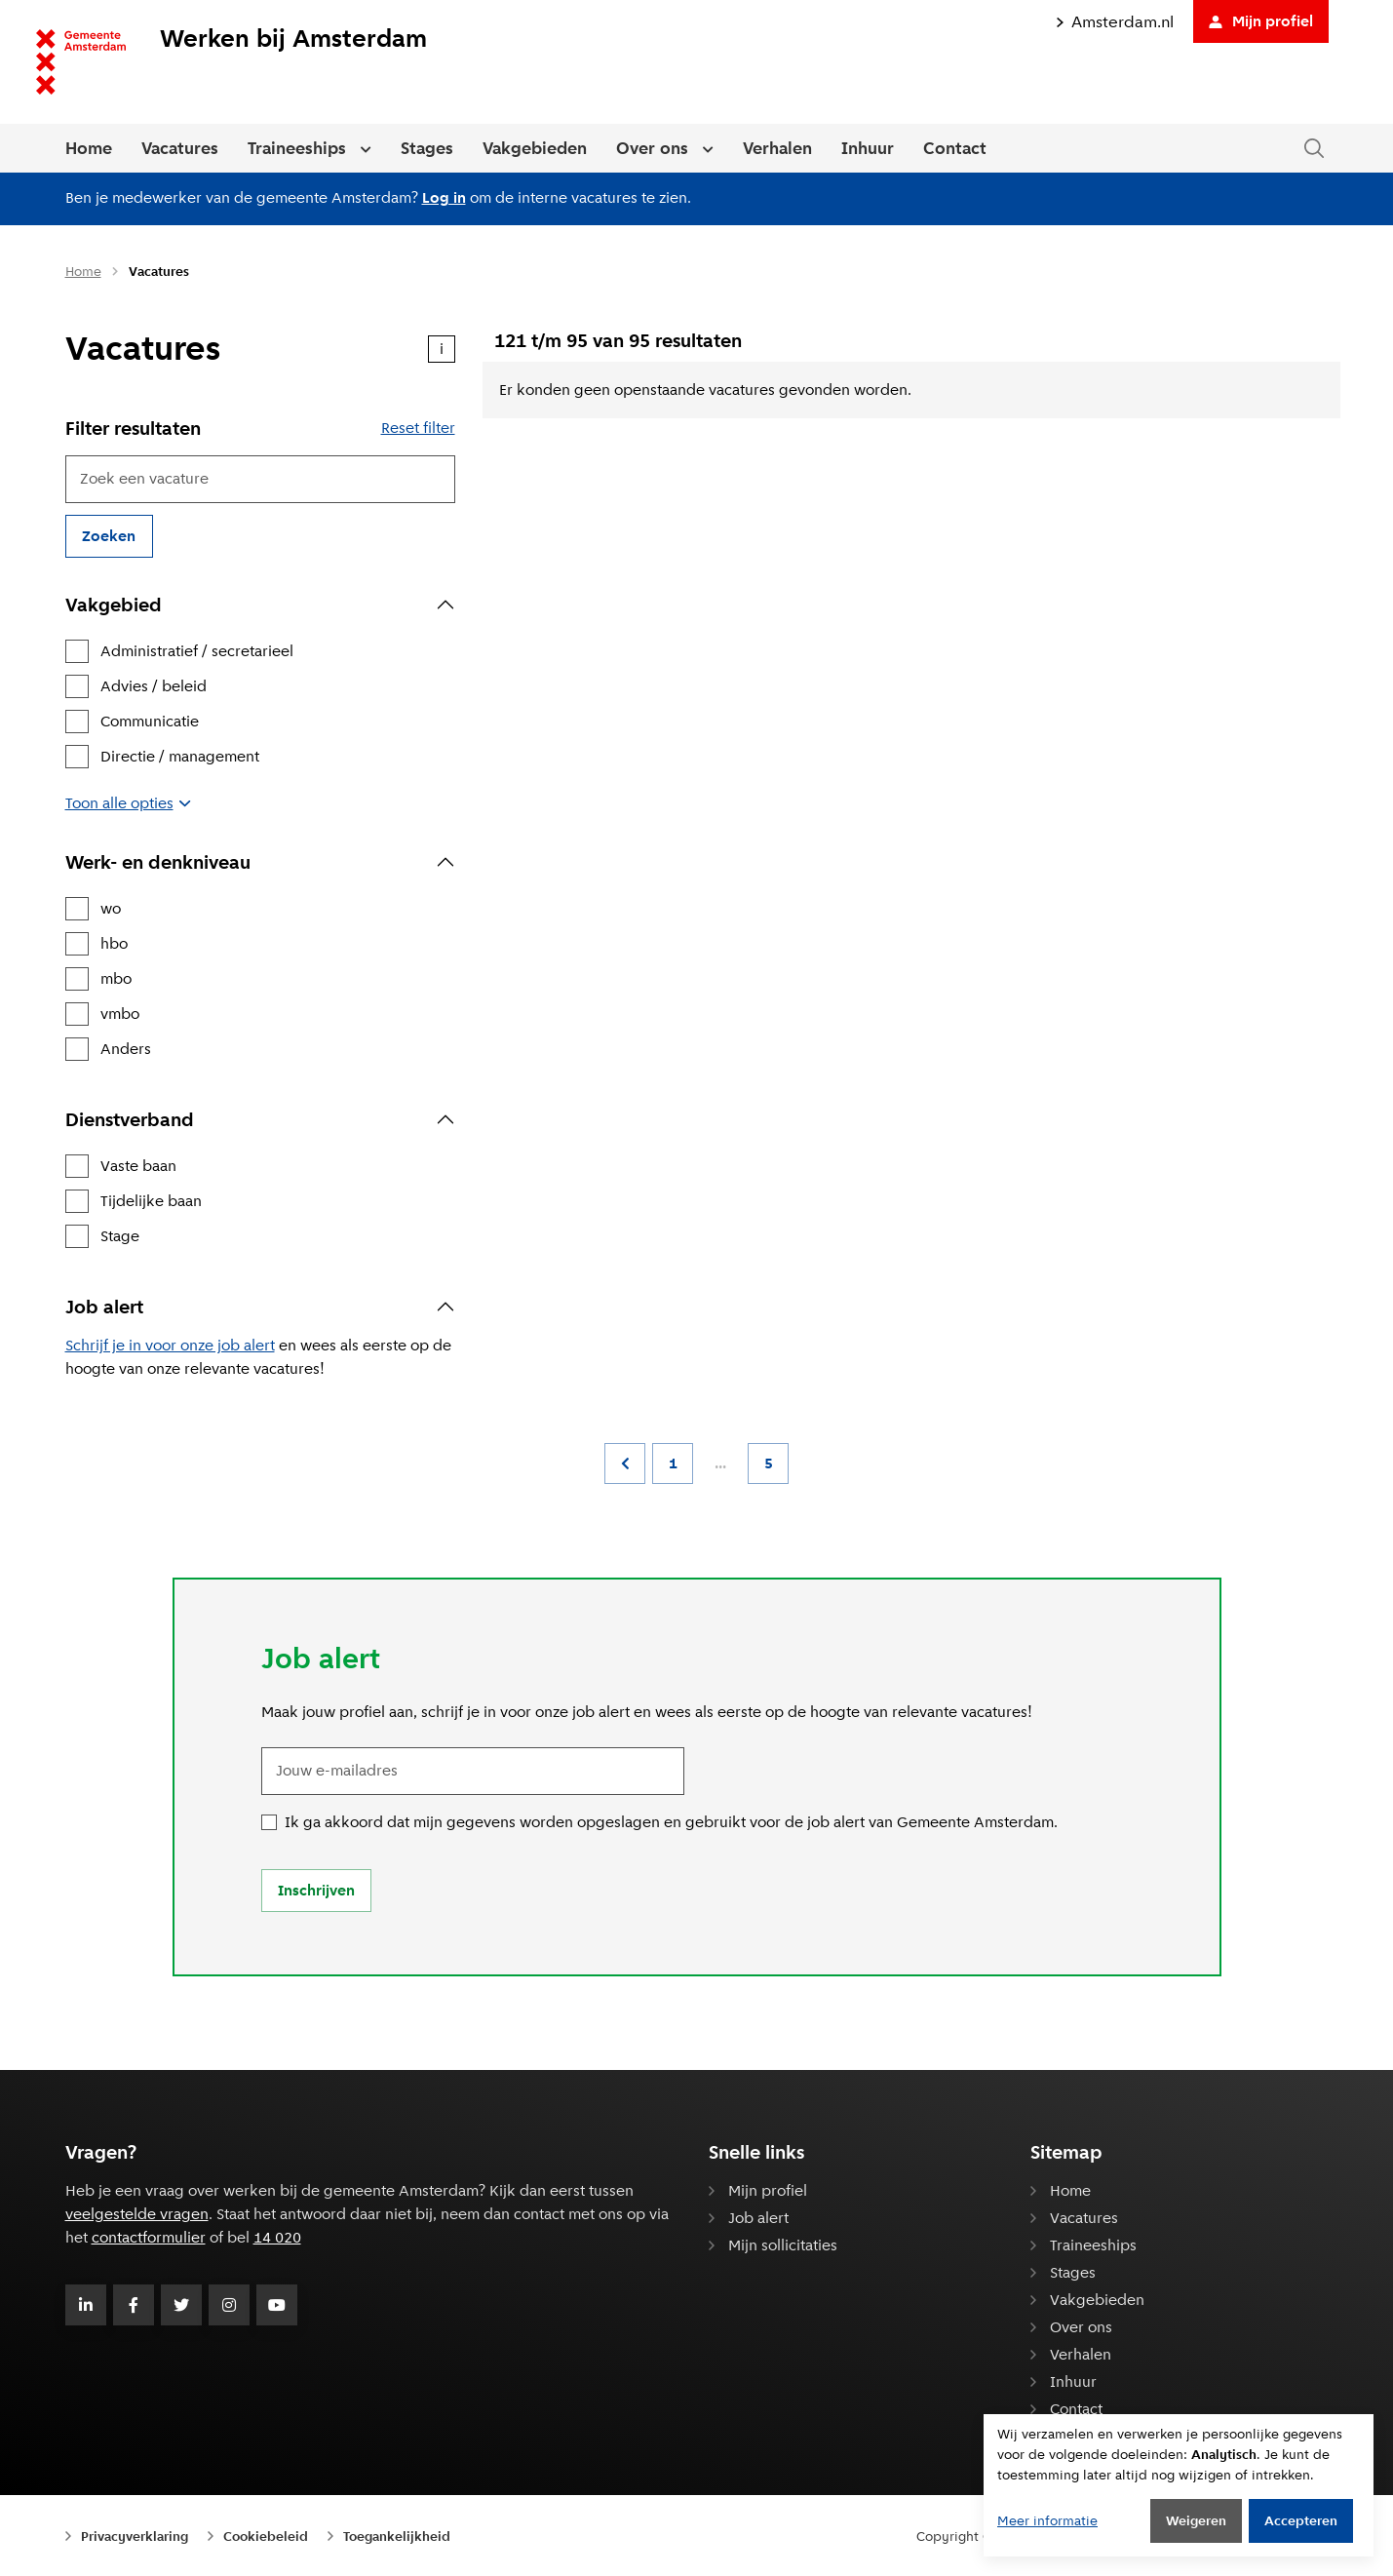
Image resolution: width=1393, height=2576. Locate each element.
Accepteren (1300, 2520)
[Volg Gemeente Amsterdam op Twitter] (181, 2304)
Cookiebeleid (265, 2536)
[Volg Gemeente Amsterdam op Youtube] (276, 2304)
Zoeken (108, 536)
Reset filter (418, 427)
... (720, 1463)
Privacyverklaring (134, 2536)
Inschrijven (316, 1890)
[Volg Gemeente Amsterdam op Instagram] (229, 2304)
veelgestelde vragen (137, 2214)
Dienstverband (129, 1119)
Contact (955, 148)
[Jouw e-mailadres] (473, 1771)
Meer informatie (1047, 2520)
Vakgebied (113, 604)
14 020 (277, 2237)
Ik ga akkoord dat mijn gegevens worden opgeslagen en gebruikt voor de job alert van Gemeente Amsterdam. (671, 1822)
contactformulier (149, 2237)
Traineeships (297, 148)
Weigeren (1196, 2520)
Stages (427, 148)
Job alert (104, 1306)
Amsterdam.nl (1115, 22)
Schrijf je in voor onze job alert (170, 1345)
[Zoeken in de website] (1314, 149)
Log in (444, 197)
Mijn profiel (1261, 21)
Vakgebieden (535, 148)
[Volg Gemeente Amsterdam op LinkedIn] (85, 2304)
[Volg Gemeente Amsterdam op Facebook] (133, 2304)
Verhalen (777, 148)
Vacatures (179, 148)
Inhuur (867, 148)
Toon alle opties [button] (126, 803)
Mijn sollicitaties (782, 2245)
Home (88, 148)
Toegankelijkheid (396, 2536)
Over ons (652, 148)
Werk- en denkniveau (158, 862)
